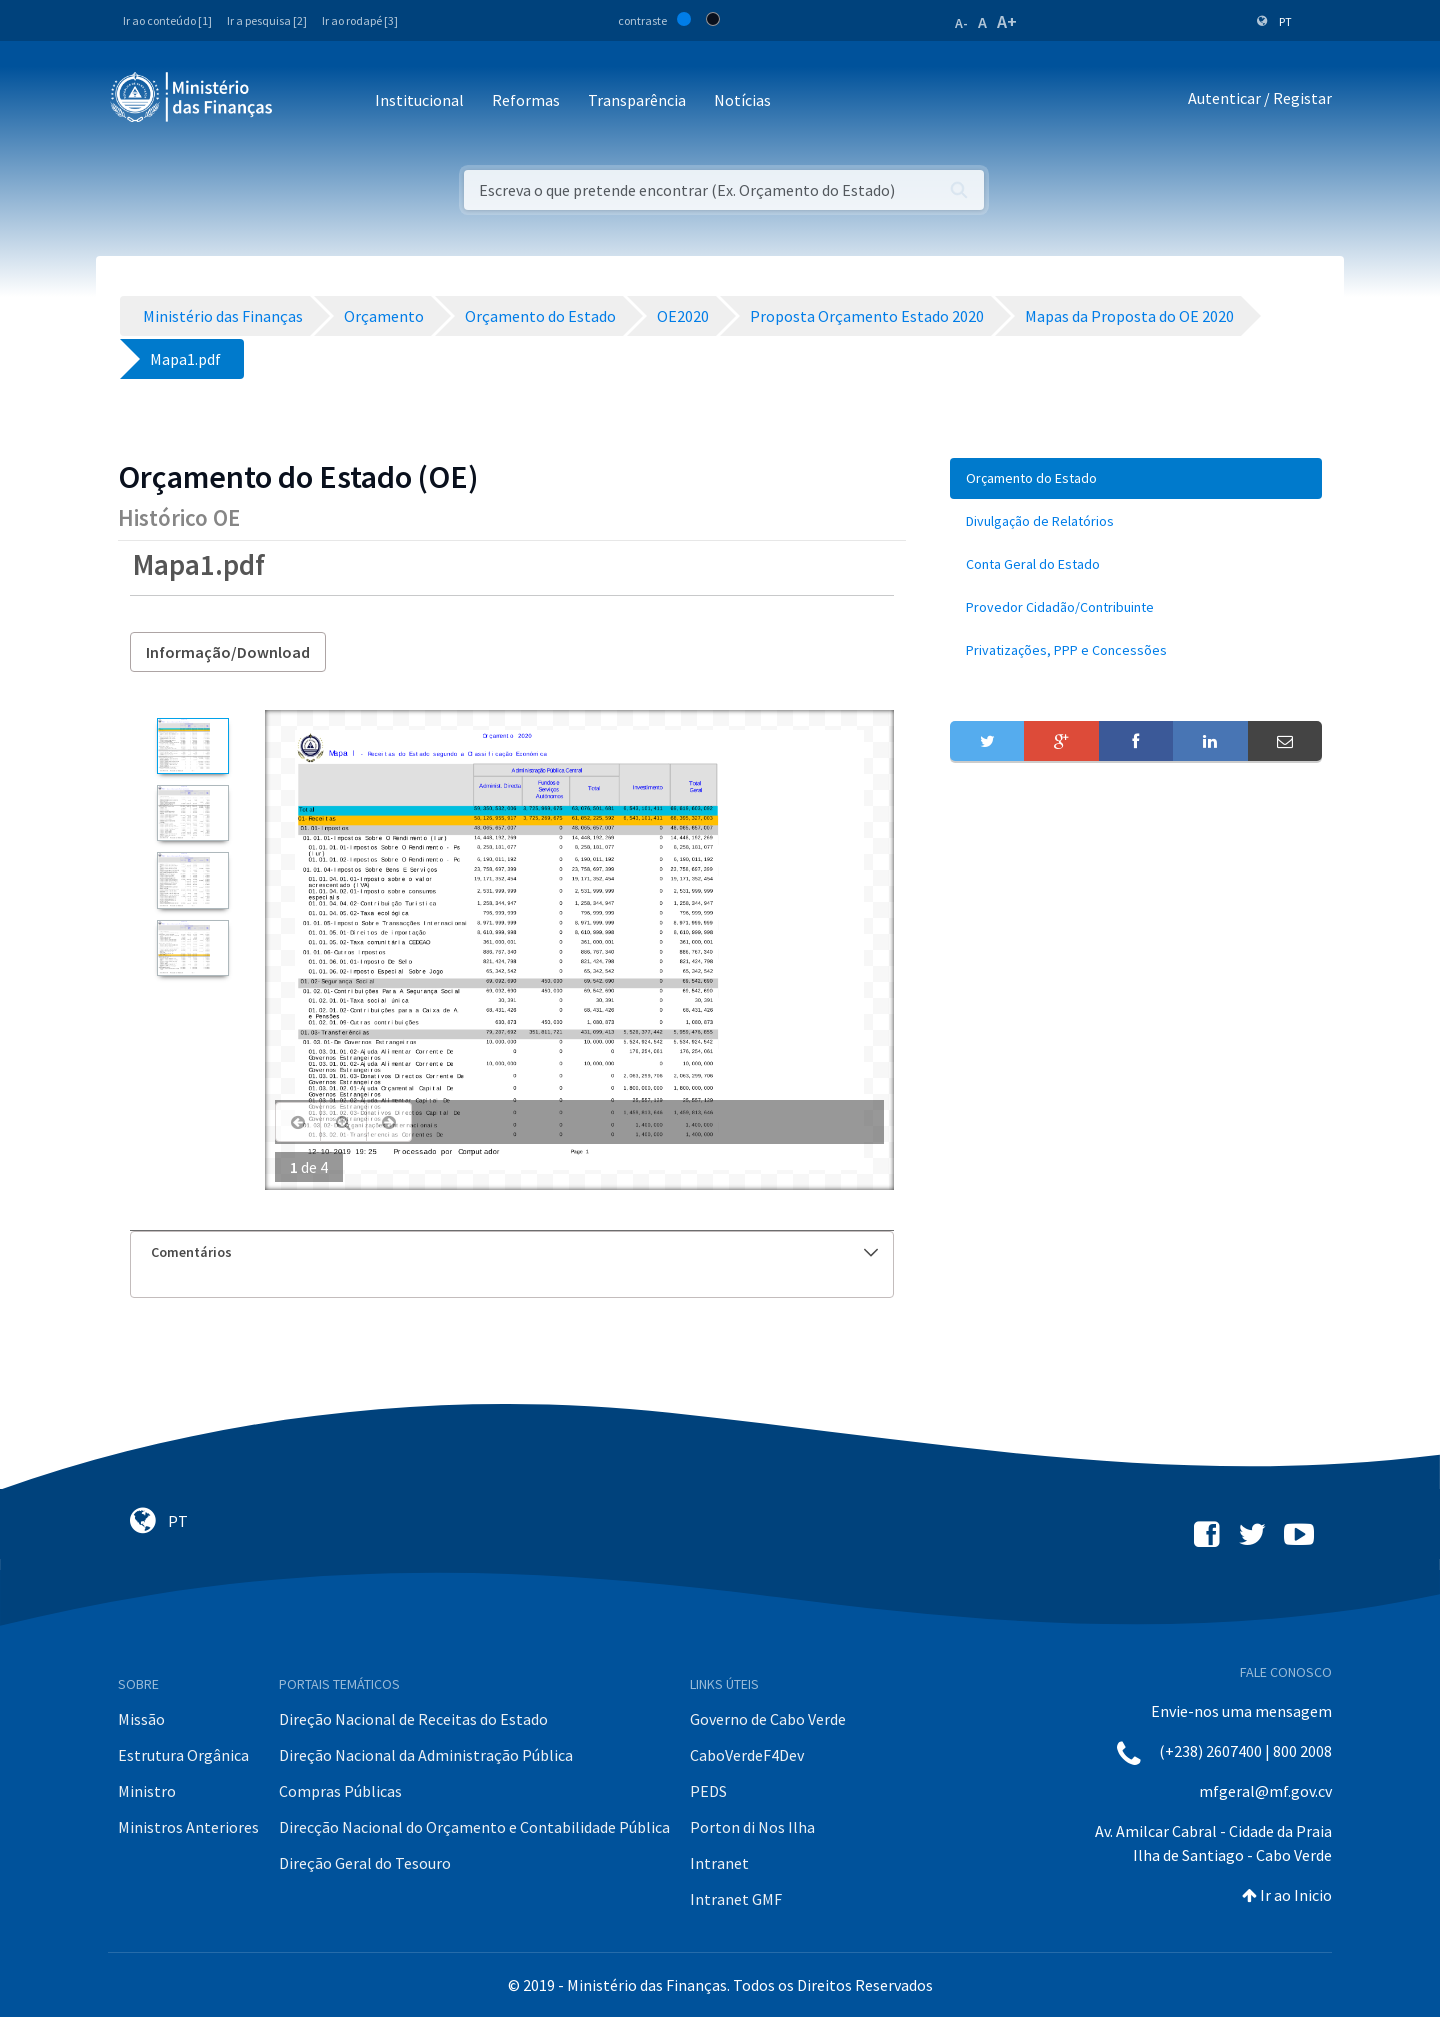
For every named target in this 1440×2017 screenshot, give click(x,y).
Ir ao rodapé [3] (360, 20)
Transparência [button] (637, 100)
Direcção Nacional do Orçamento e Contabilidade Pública (474, 1827)
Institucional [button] (419, 100)
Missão (141, 1719)
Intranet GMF (736, 1899)
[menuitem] (1136, 478)
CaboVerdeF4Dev (747, 1755)
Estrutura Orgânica (183, 1755)
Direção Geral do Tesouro (365, 1863)
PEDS (708, 1791)
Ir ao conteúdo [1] (167, 20)
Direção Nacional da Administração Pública (426, 1755)
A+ (1007, 21)
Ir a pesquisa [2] (267, 20)
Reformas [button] (526, 100)
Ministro (147, 1791)
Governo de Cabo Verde (768, 1719)
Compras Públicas (340, 1791)
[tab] (512, 1252)
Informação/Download (228, 652)
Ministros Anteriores (188, 1827)
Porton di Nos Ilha (752, 1827)
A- (961, 23)
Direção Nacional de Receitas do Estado (413, 1719)
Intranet (719, 1863)
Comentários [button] (514, 1252)
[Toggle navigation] (304, 101)
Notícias (742, 100)
